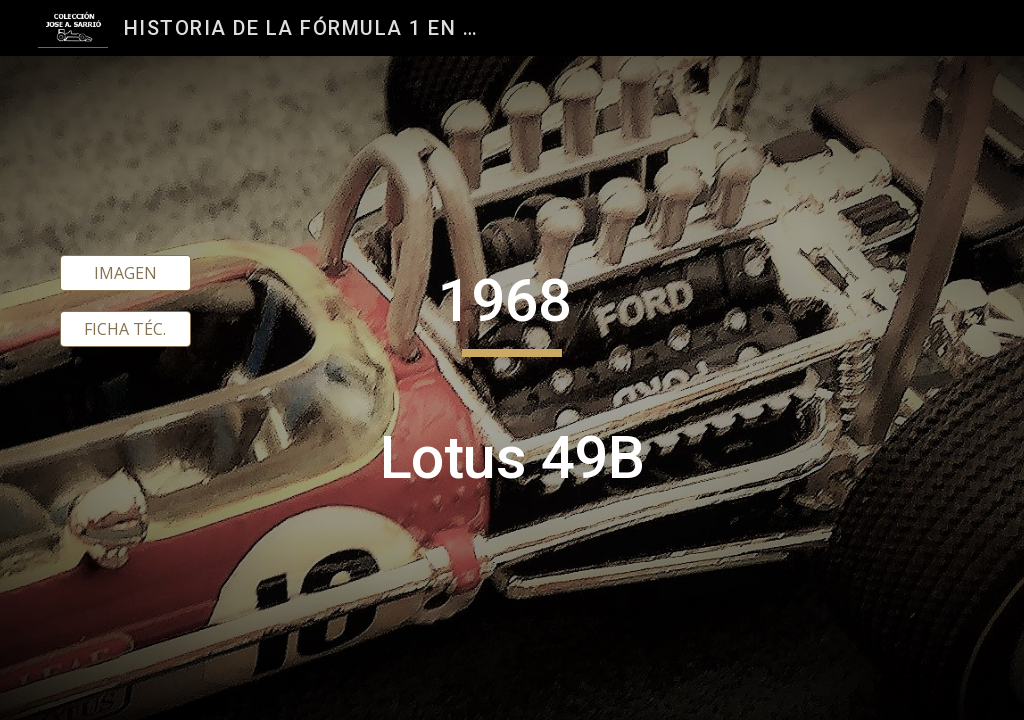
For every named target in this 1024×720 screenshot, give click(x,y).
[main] (511, 388)
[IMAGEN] (125, 273)
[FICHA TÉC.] (125, 329)
